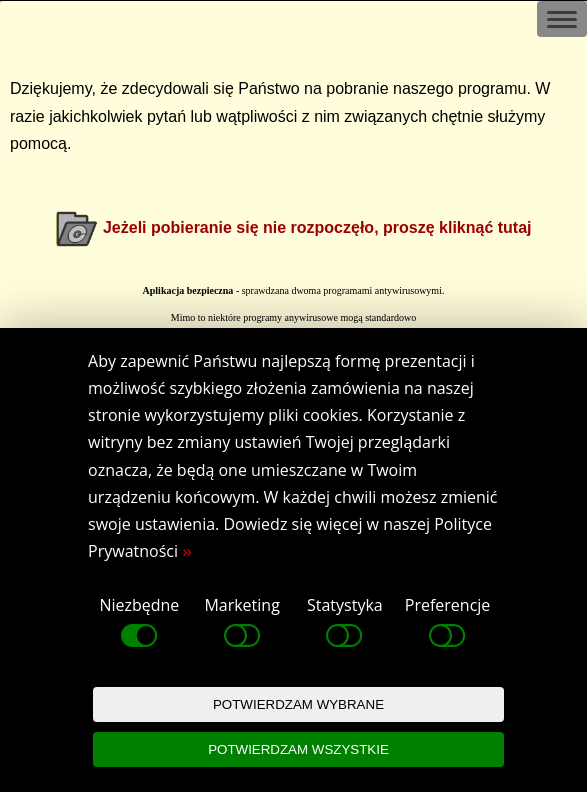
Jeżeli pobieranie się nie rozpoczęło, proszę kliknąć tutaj (317, 227)
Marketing (241, 622)
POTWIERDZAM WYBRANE (298, 704)
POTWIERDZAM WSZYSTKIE (298, 749)
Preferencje (448, 622)
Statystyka (345, 622)
